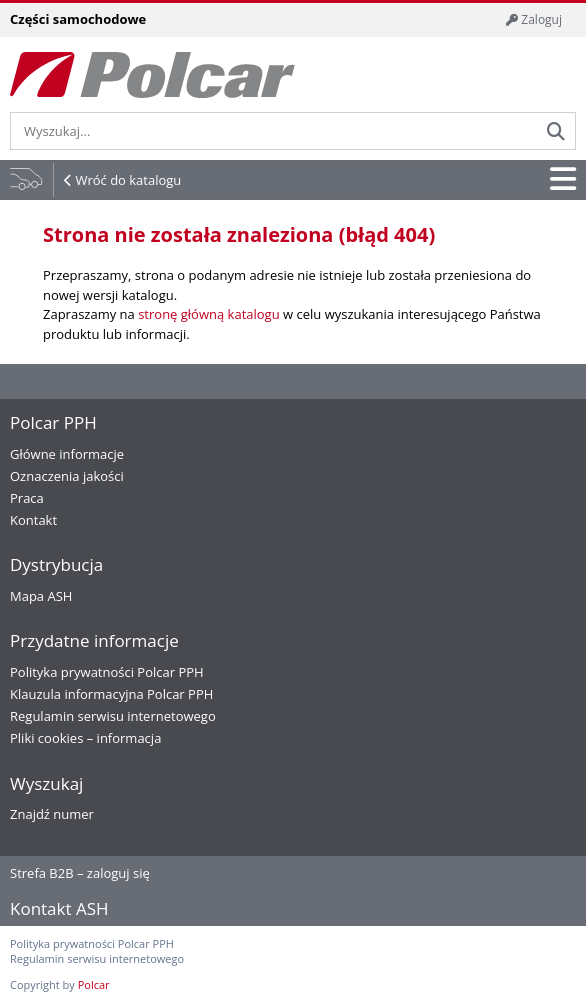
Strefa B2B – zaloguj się (80, 873)
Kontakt (33, 520)
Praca (27, 498)
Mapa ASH (41, 596)
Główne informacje (67, 454)
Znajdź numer (52, 814)
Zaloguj (534, 19)
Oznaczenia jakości (67, 476)
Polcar (94, 984)
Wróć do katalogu (128, 180)
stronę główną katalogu (208, 314)
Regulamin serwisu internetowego (113, 716)
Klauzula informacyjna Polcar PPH (111, 694)
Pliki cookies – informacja (85, 738)
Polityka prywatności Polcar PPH (107, 672)
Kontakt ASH (59, 908)
